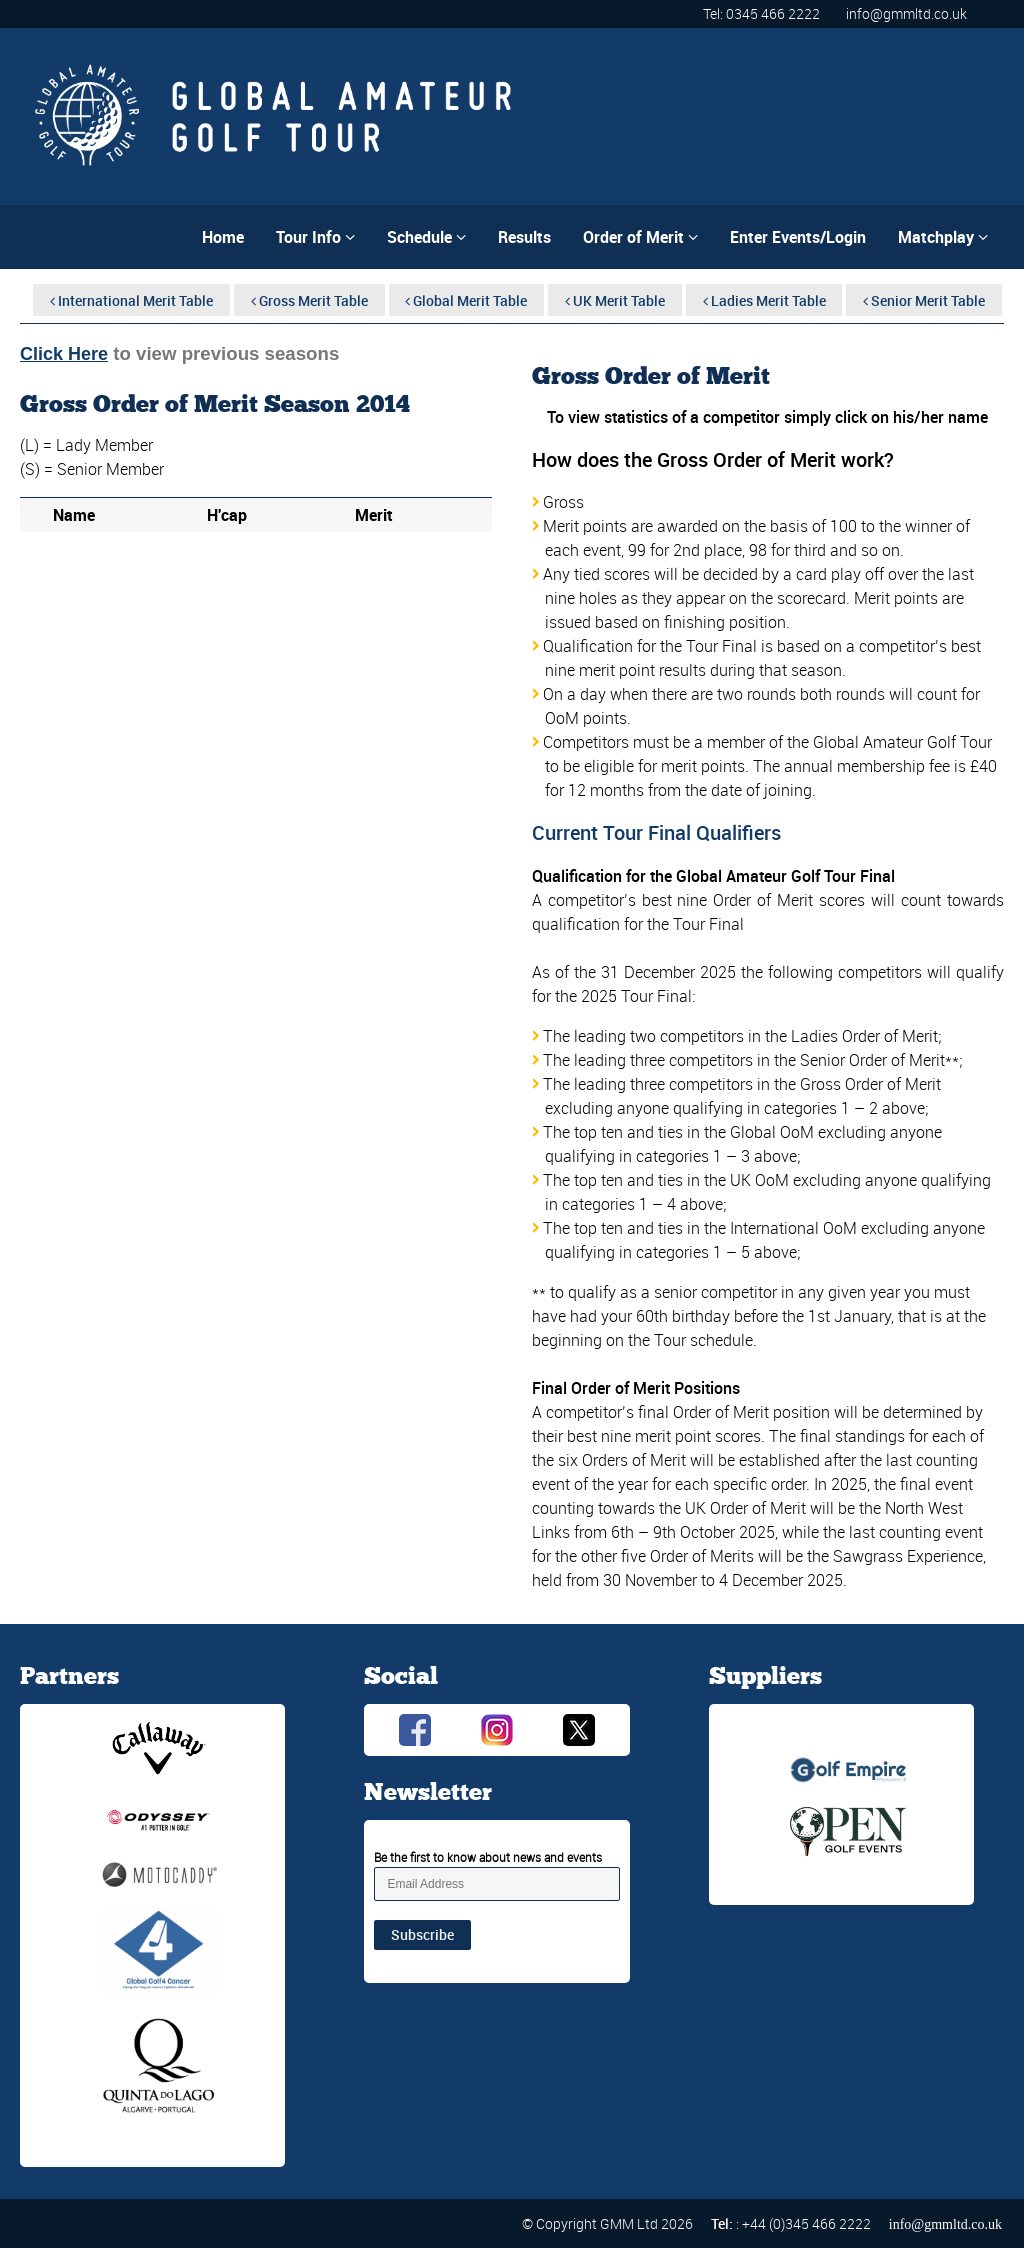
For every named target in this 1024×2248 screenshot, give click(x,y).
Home (223, 237)
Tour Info (315, 237)
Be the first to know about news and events (488, 1857)
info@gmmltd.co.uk (906, 13)
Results (524, 237)
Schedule (426, 237)
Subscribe (422, 1934)
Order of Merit (640, 237)
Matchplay (943, 237)
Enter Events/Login (798, 237)
